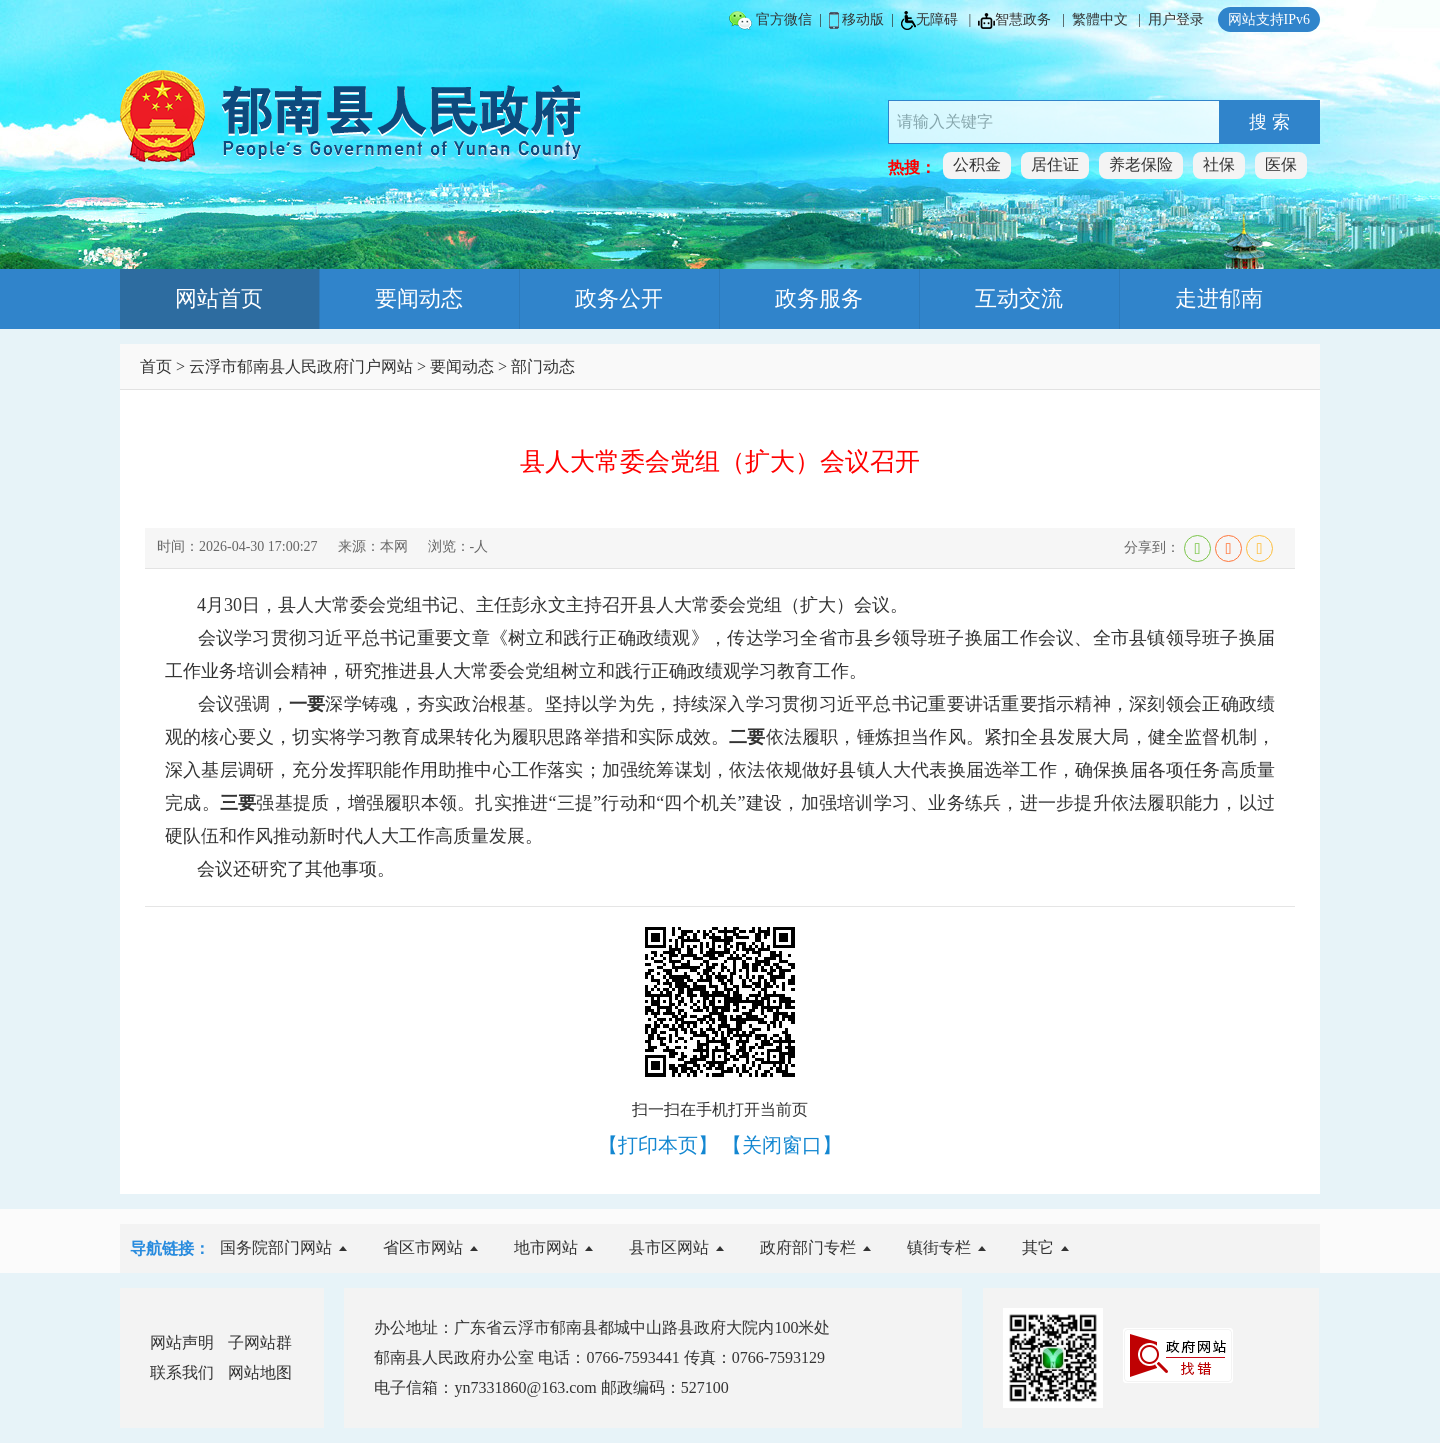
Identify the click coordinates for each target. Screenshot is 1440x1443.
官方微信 (770, 20)
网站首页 (219, 298)
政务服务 (819, 298)
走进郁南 (1219, 298)
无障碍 (929, 20)
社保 (1219, 164)
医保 (1281, 164)
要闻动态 (419, 298)
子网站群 (260, 1342)
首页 (156, 366)
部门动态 (543, 366)
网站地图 (260, 1372)
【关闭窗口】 (782, 1145)
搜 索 (1269, 122)
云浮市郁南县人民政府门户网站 (301, 366)
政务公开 (619, 298)
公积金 (977, 164)
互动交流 (1019, 298)
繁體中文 (1100, 19)
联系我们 (182, 1372)
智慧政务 (1014, 20)
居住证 (1055, 164)
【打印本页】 (658, 1145)
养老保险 (1141, 164)
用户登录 (1176, 19)
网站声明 (182, 1342)
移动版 (857, 20)
